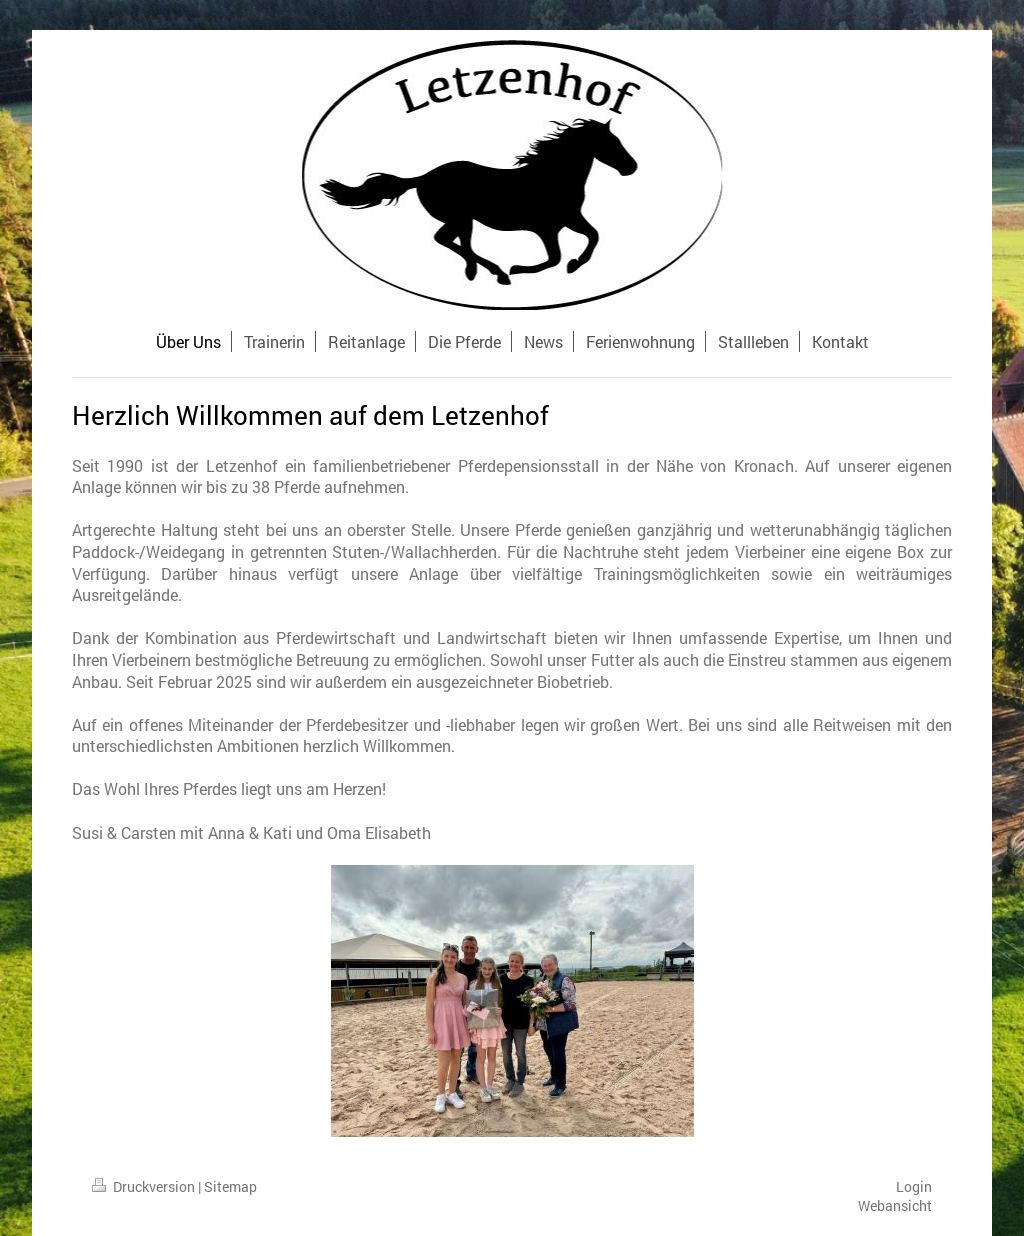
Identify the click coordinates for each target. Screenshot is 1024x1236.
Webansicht (895, 1205)
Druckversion (145, 1186)
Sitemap (230, 1186)
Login (914, 1186)
